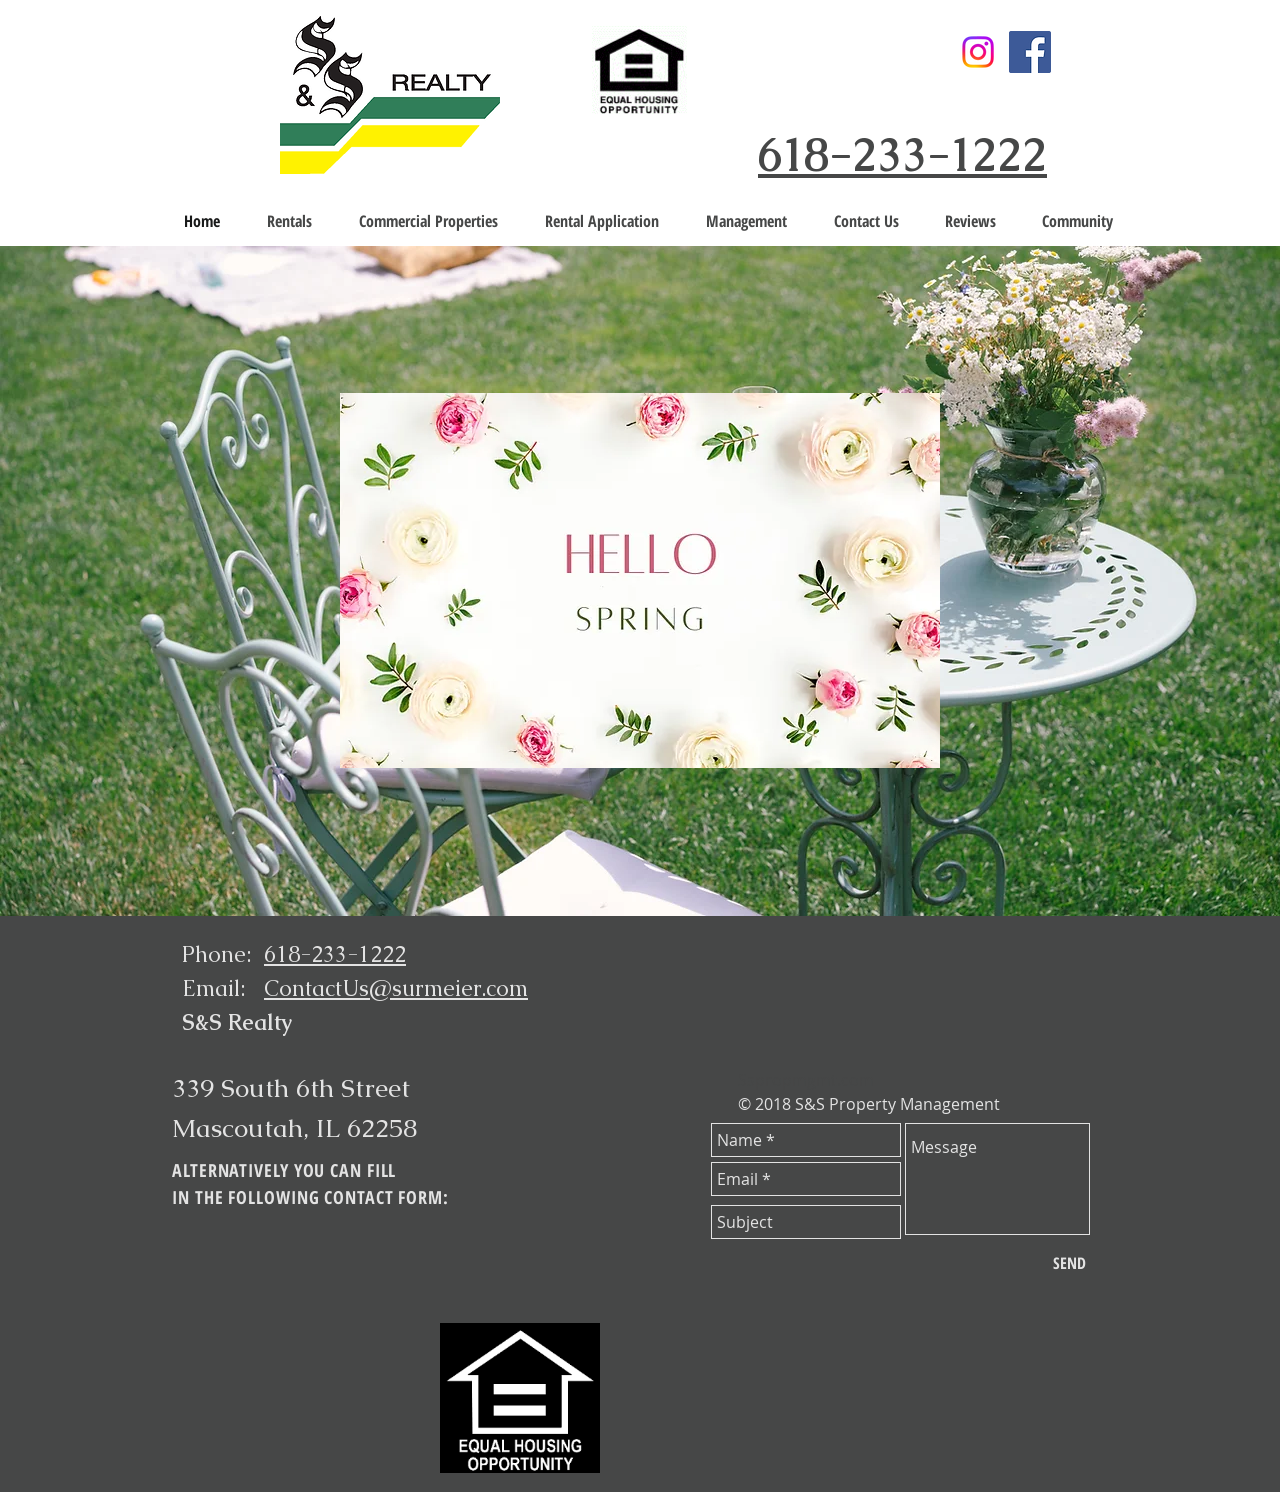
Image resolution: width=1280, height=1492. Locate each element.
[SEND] (1069, 1263)
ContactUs (316, 988)
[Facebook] (1030, 52)
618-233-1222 (902, 155)
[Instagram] (978, 52)
